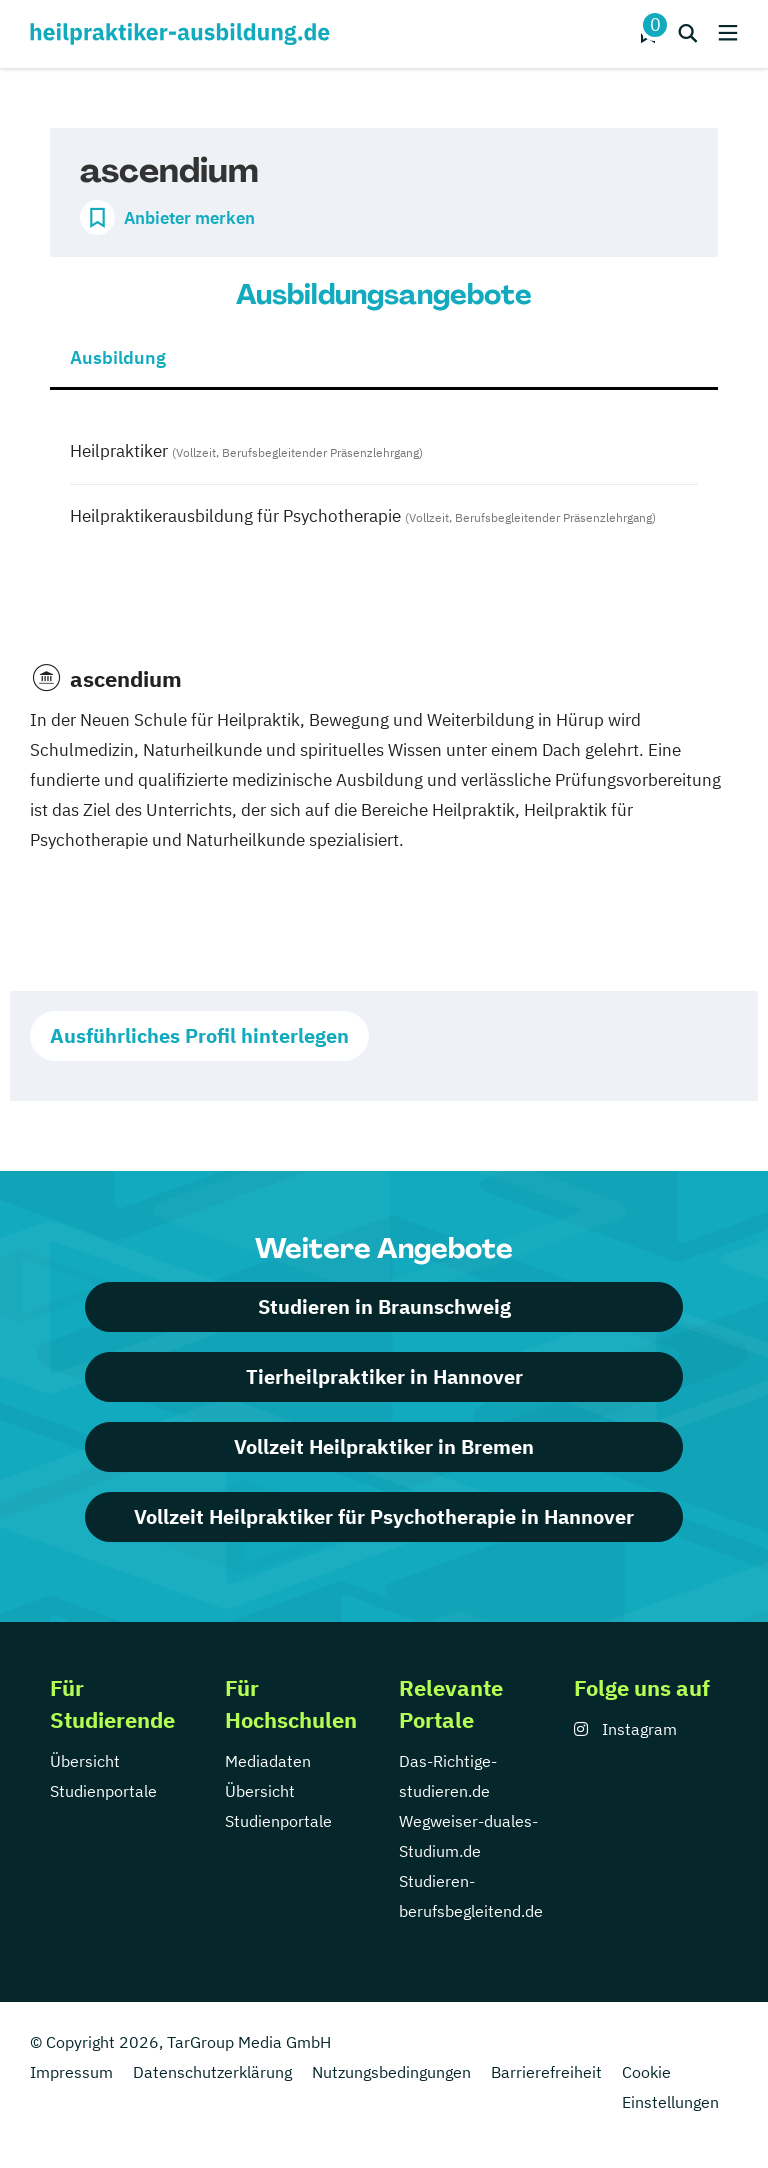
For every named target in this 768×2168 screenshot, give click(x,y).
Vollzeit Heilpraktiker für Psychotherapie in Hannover (384, 1516)
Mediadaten (268, 1761)
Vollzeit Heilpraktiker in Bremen (384, 1446)
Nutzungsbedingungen (391, 2072)
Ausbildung (118, 357)
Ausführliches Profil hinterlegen (199, 1035)
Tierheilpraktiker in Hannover (384, 1376)
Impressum (71, 2072)
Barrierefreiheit (546, 2072)
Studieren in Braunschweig (384, 1306)
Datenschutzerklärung (212, 2072)
